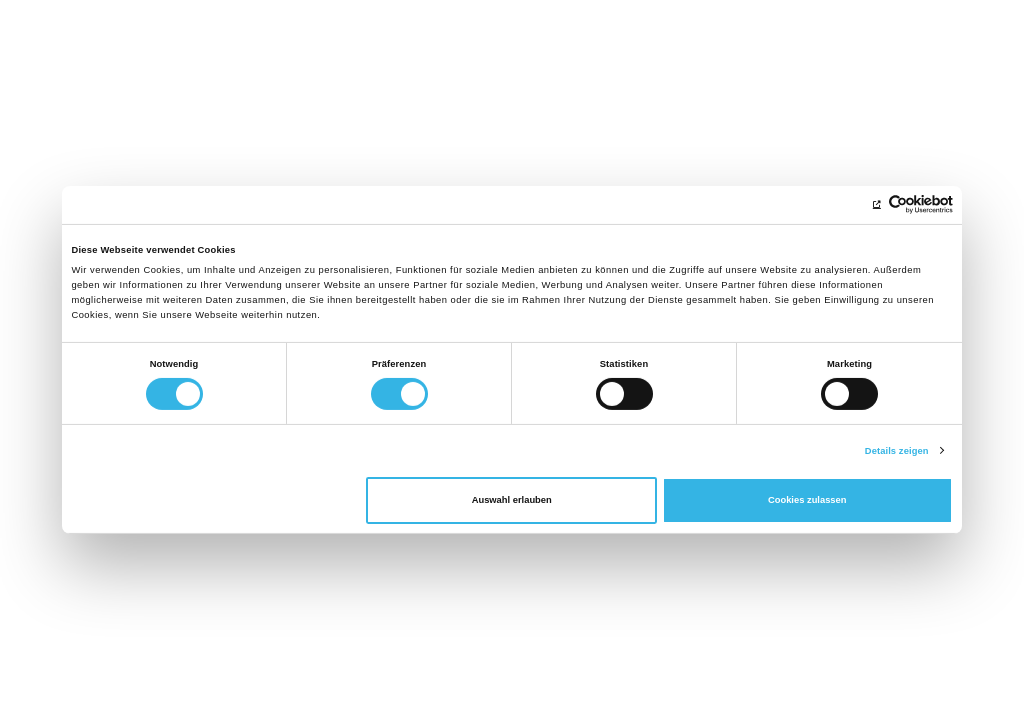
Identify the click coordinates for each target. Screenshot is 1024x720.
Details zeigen (897, 451)
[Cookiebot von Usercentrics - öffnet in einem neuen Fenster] (865, 204)
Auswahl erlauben (512, 500)
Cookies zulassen (807, 500)
